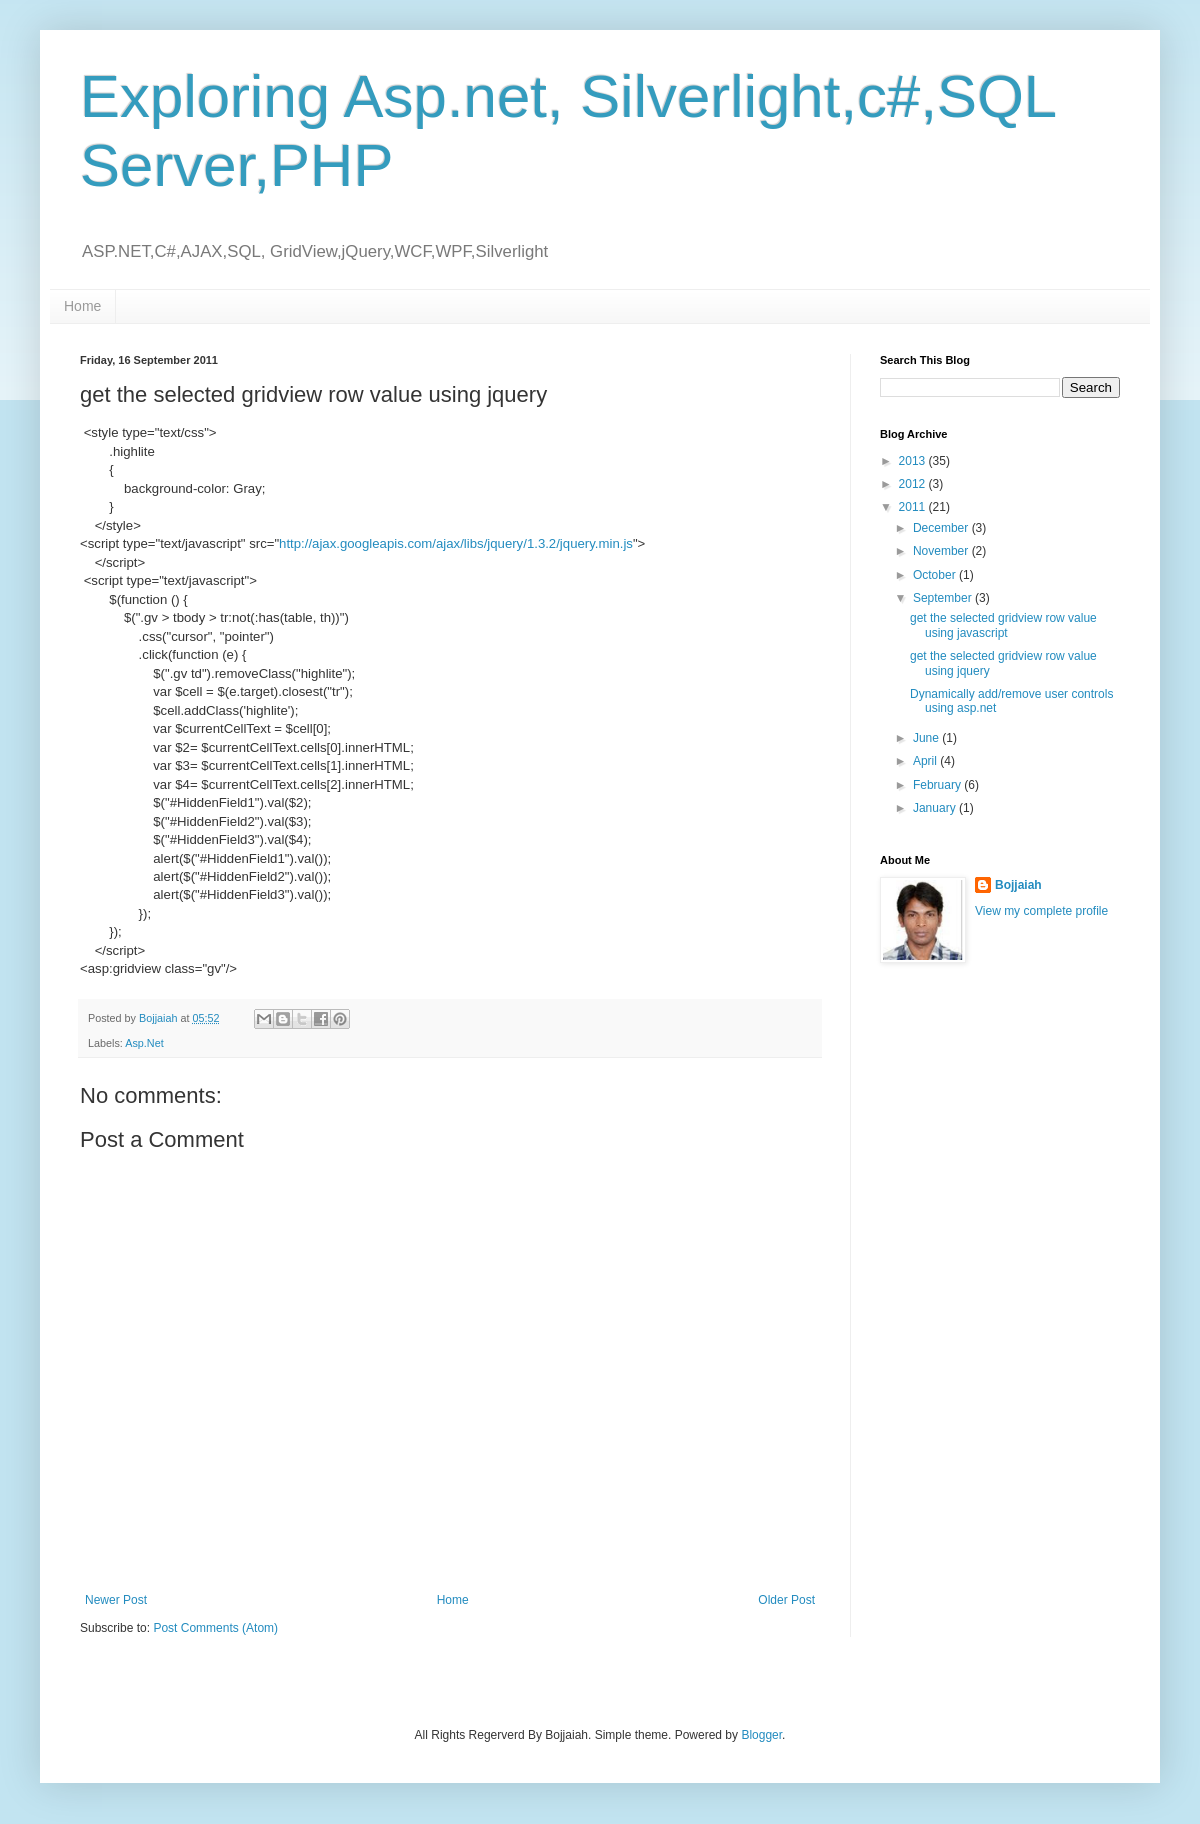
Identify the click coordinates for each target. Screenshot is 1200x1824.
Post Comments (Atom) (215, 1628)
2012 (914, 484)
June (927, 738)
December (942, 528)
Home (82, 306)
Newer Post (116, 1600)
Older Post (786, 1600)
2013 (914, 461)
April (926, 761)
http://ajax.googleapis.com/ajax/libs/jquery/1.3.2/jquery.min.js (456, 543)
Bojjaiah (1018, 885)
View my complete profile (1041, 911)
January (936, 808)
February (938, 785)
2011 (914, 507)
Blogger (761, 1735)
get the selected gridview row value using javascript (1003, 625)
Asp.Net (144, 1043)
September (944, 598)
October (936, 575)
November (942, 551)
